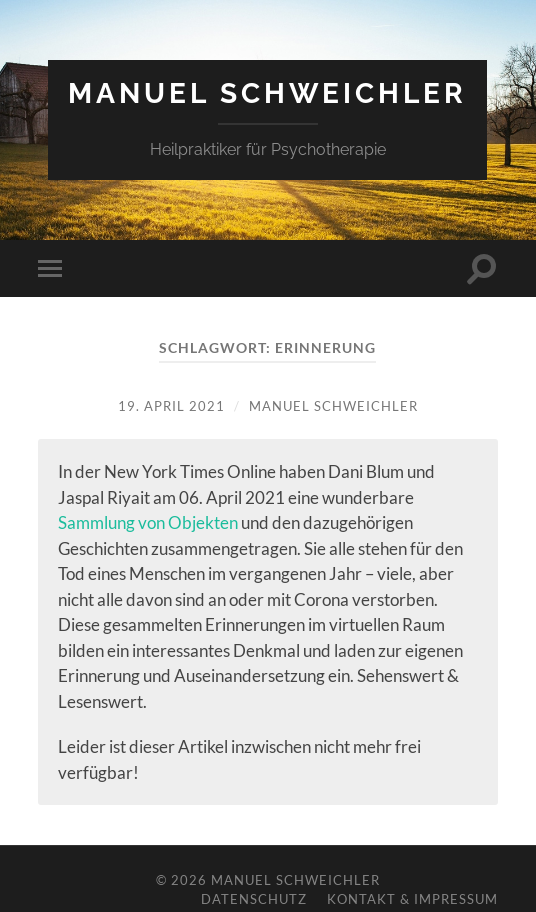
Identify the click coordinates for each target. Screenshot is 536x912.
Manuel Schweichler (267, 93)
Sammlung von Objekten (148, 522)
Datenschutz (254, 899)
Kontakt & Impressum (412, 899)
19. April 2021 (171, 406)
